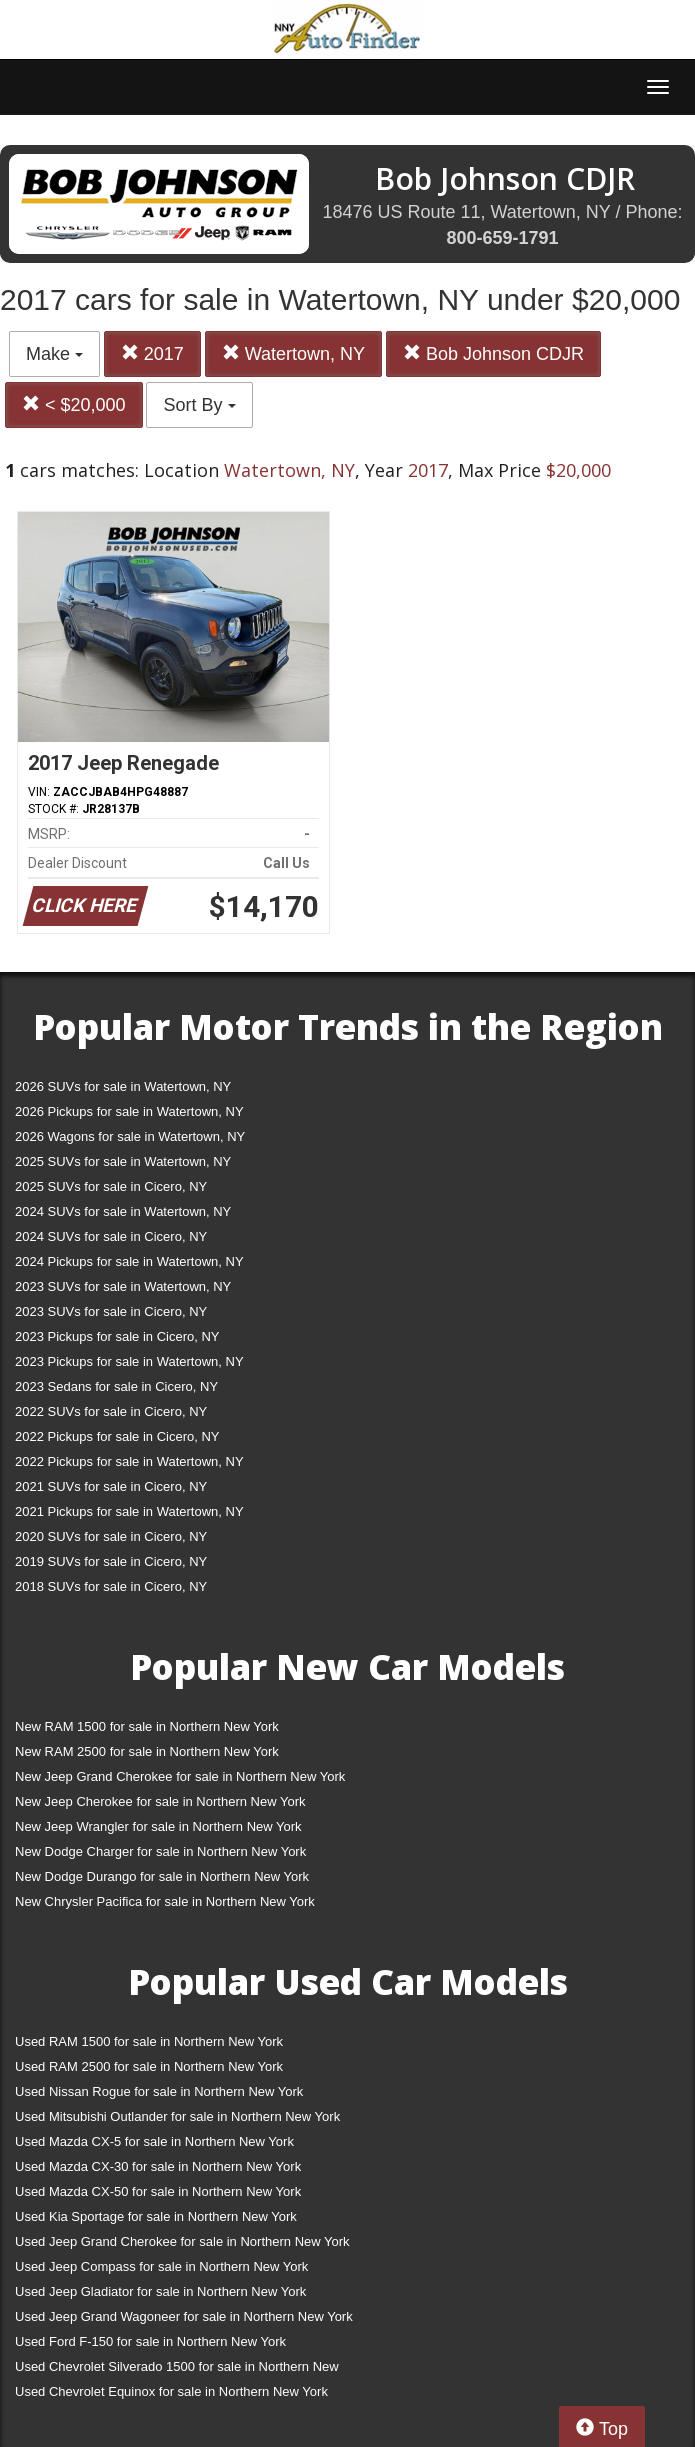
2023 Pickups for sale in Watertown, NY (129, 1361)
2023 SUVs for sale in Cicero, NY (111, 1311)
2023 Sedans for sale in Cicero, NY (116, 1386)
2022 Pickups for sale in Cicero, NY (117, 1436)
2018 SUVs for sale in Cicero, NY (111, 1586)
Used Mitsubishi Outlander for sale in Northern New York (177, 2116)
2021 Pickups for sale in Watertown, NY (129, 1511)
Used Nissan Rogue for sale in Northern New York (159, 2091)
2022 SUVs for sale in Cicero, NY (111, 1411)
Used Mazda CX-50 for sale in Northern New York (158, 2191)
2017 (152, 353)
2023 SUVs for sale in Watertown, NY (123, 1286)
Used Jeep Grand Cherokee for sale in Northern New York (182, 2241)
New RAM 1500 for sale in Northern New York (147, 1726)
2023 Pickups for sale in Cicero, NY (117, 1336)
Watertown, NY (293, 353)
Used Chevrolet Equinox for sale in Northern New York (171, 2391)
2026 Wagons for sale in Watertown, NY (130, 1136)
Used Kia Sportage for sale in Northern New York (156, 2216)
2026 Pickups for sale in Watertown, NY (129, 1111)
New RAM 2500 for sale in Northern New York (147, 1751)
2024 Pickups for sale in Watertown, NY (129, 1261)
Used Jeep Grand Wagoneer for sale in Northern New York (184, 2316)
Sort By (199, 405)
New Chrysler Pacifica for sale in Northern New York (165, 1901)
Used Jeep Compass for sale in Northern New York (161, 2266)
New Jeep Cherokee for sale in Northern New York (160, 1801)
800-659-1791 (502, 238)
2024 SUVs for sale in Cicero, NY (111, 1236)
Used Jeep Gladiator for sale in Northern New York (160, 2291)
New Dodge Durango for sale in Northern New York (162, 1876)
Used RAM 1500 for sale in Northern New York (149, 2041)
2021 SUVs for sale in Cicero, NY (111, 1486)
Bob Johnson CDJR (493, 353)
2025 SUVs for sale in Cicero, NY (111, 1186)
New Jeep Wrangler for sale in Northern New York (158, 1826)
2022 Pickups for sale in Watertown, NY (129, 1461)
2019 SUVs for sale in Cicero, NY (111, 1561)
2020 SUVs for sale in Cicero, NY (111, 1536)
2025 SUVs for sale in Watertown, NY (123, 1161)
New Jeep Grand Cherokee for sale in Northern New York (180, 1776)
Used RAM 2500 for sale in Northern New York (149, 2066)
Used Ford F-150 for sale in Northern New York (150, 2341)
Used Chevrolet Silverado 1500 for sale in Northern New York (177, 2370)
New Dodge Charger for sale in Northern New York (160, 1851)
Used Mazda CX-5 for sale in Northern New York (154, 2141)
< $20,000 (74, 404)
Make (54, 354)
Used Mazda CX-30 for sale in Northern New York (158, 2166)
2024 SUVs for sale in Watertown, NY (123, 1211)
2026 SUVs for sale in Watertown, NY (123, 1086)
